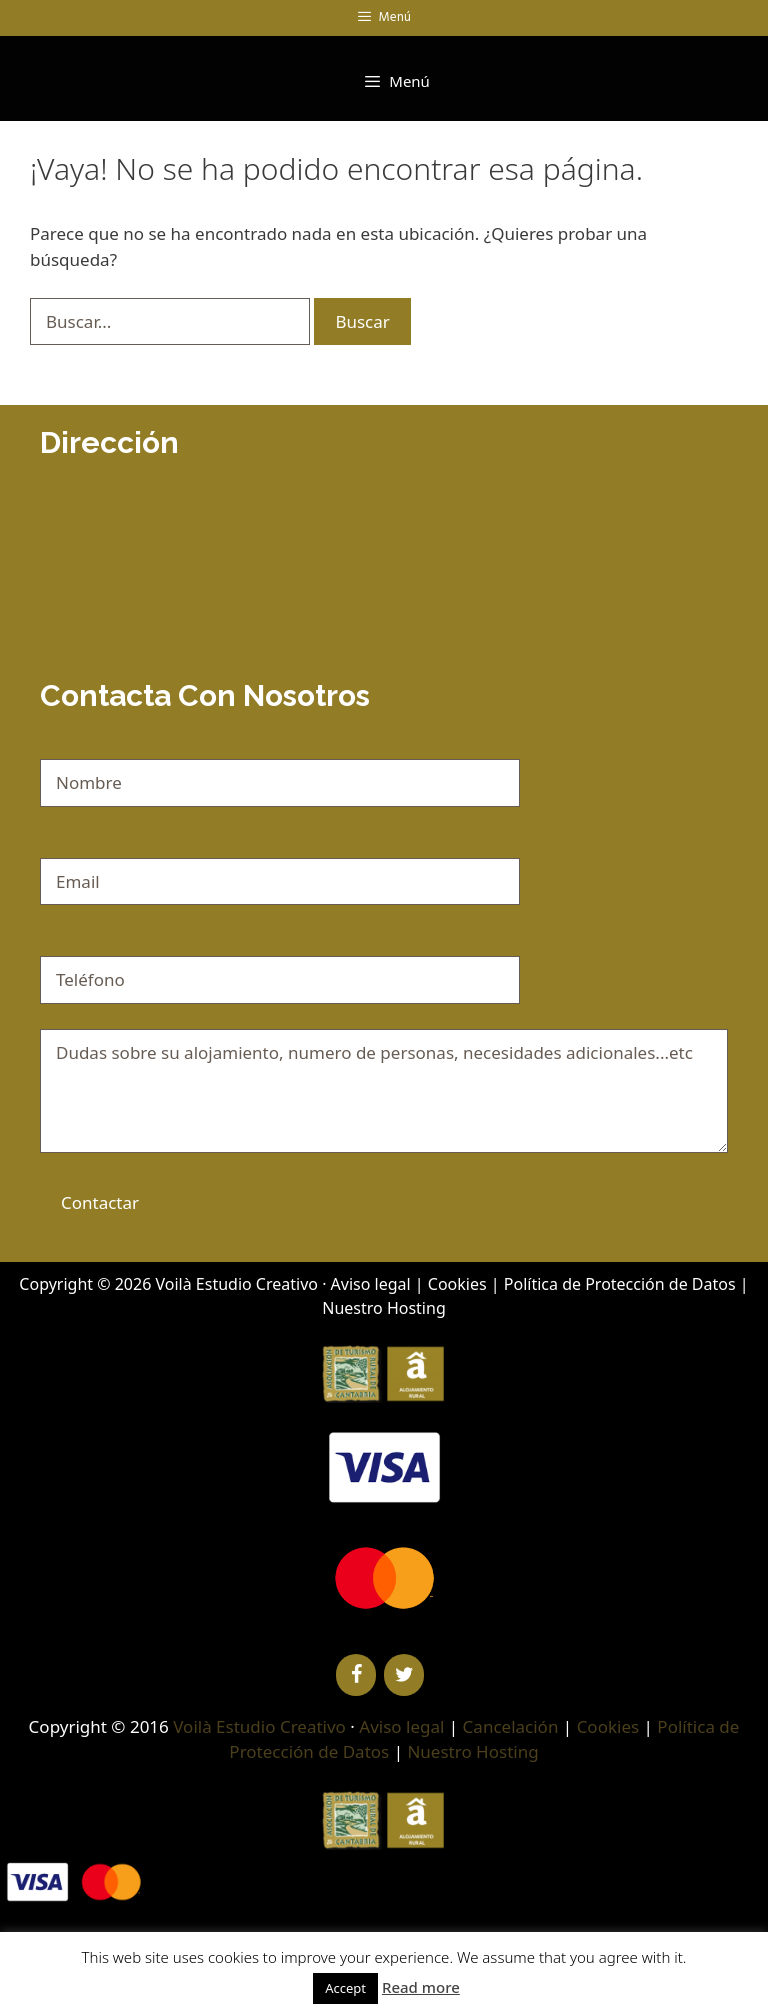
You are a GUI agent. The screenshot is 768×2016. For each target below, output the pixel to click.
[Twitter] (404, 1675)
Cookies (457, 1284)
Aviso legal (371, 1284)
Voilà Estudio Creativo (236, 1284)
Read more (421, 1987)
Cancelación (511, 1726)
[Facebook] (356, 1675)
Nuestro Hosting (383, 1308)
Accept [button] (345, 1988)
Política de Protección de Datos (620, 1284)
